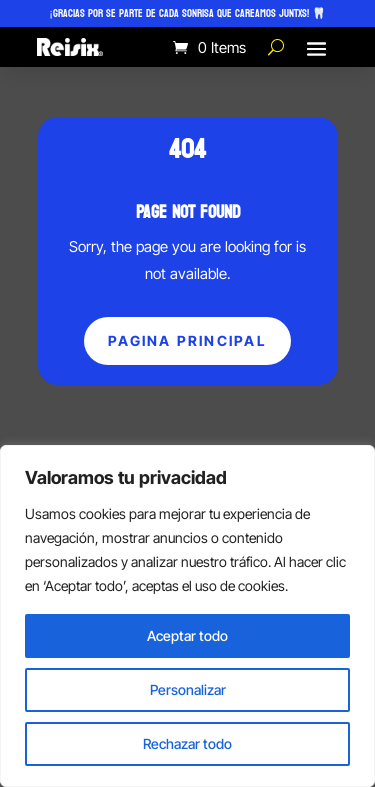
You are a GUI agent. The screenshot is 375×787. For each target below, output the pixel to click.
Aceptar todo (187, 635)
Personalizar (188, 689)
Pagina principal (187, 340)
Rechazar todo (187, 743)
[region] (187, 616)
